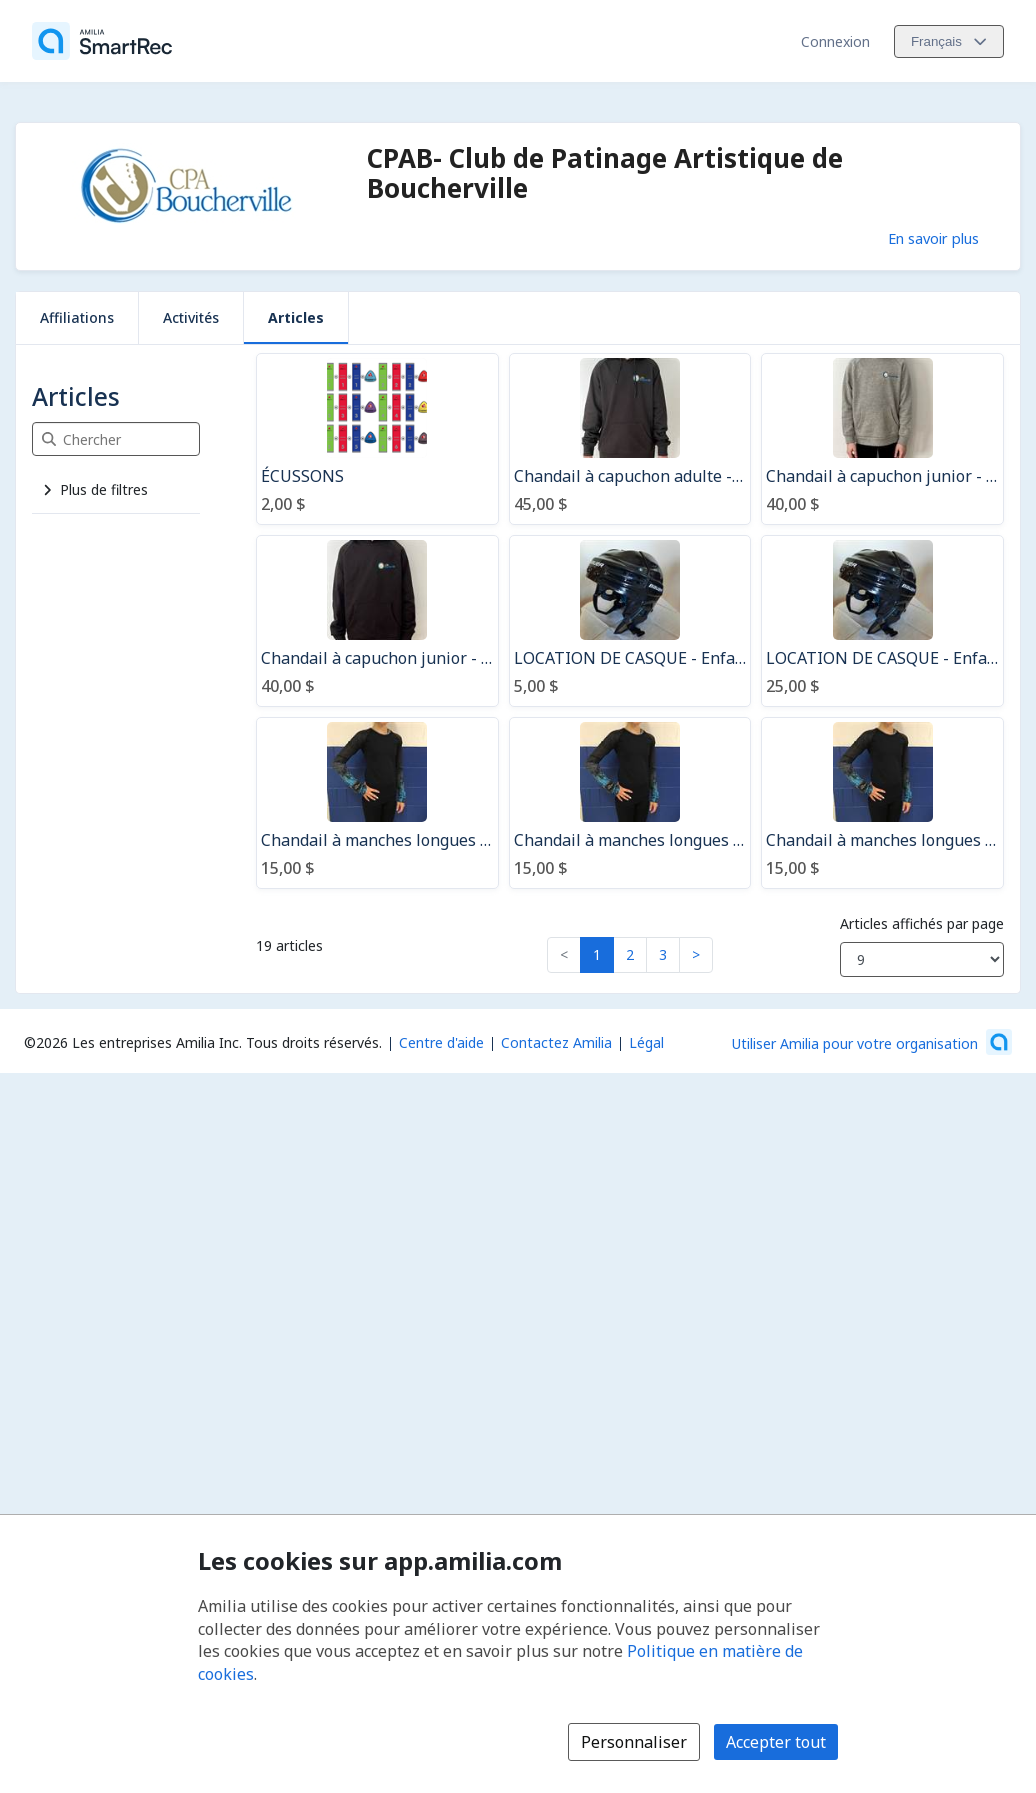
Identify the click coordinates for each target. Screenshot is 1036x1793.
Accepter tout (776, 1742)
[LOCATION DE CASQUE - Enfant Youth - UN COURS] (630, 621)
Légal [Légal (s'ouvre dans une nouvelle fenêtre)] (646, 1042)
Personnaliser (634, 1742)
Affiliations (77, 317)
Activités (191, 317)
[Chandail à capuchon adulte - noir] (630, 439)
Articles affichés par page (922, 923)
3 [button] (663, 954)
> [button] (696, 954)
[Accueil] (102, 41)
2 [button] (630, 954)
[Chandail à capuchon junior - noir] (377, 621)
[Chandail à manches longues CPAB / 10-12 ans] (377, 803)
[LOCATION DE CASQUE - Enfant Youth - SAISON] (882, 621)
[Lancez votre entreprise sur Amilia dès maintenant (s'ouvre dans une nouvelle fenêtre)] (872, 1042)
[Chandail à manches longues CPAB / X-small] (882, 803)
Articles (296, 317)
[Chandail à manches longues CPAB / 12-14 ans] (630, 803)
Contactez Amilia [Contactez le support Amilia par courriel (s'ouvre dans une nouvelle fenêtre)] (556, 1042)
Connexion (835, 41)
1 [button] (597, 954)
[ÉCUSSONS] (377, 439)
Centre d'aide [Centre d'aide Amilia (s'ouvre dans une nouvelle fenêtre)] (441, 1042)
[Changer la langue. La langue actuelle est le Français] (949, 41)
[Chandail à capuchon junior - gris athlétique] (882, 439)
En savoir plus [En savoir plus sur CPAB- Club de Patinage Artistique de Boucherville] (933, 238)
